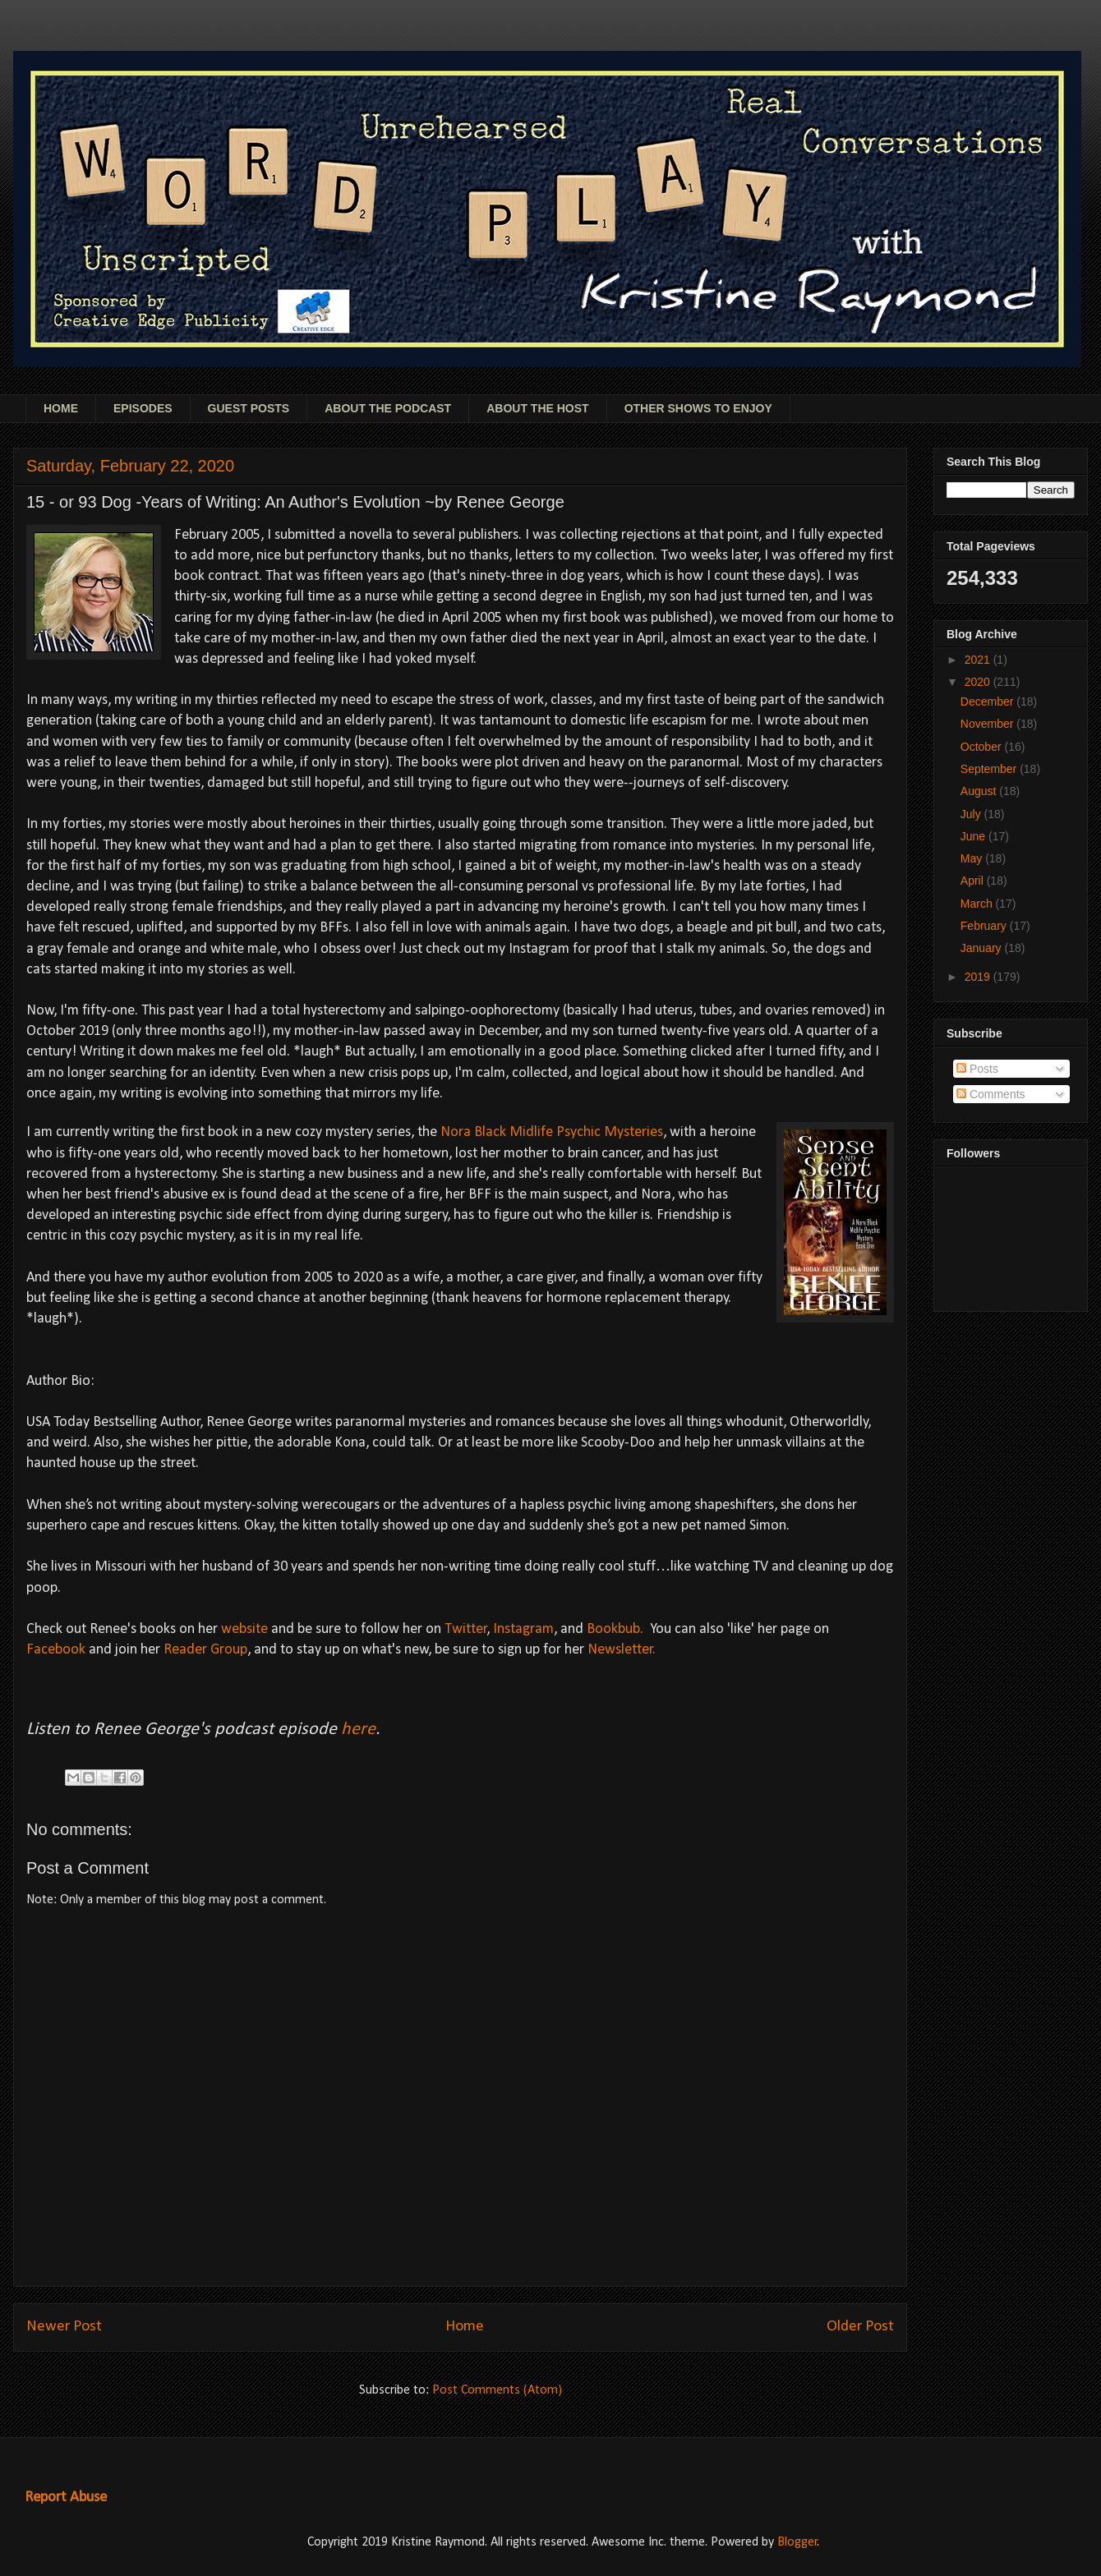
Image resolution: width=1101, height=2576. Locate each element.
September (990, 768)
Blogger (797, 2542)
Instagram (523, 1629)
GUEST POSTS (249, 408)
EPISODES (143, 408)
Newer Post (64, 2326)
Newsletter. (621, 1650)
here (358, 1729)
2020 (979, 681)
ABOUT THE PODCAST (388, 408)
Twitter (466, 1629)
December (988, 701)
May (972, 858)
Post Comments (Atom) (497, 2390)
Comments (990, 1094)
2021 (979, 659)
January (982, 947)
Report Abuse (66, 2497)
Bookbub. (615, 1629)
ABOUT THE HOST (537, 408)
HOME (61, 408)
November (988, 723)
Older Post (860, 2326)
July (972, 814)
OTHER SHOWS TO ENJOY (698, 408)
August (979, 791)
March (978, 903)
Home (464, 2326)
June (974, 836)
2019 (979, 976)
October (982, 746)
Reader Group (205, 1650)
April (973, 880)
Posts (977, 1068)
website (244, 1629)
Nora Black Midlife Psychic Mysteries (551, 1132)
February (985, 925)
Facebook (55, 1650)
